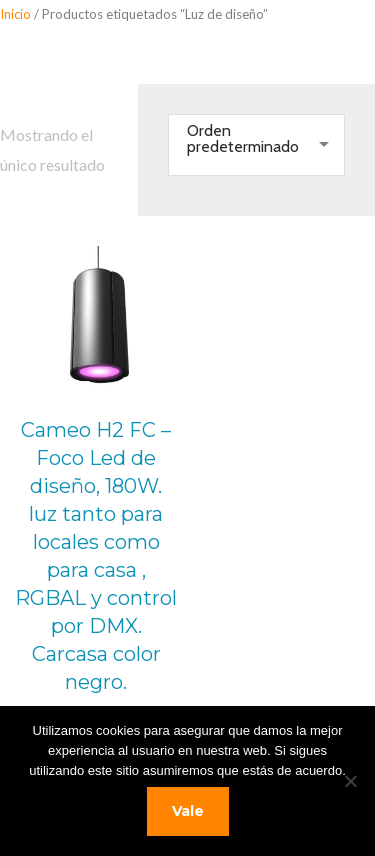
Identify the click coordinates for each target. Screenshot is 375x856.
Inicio (15, 14)
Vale (188, 811)
